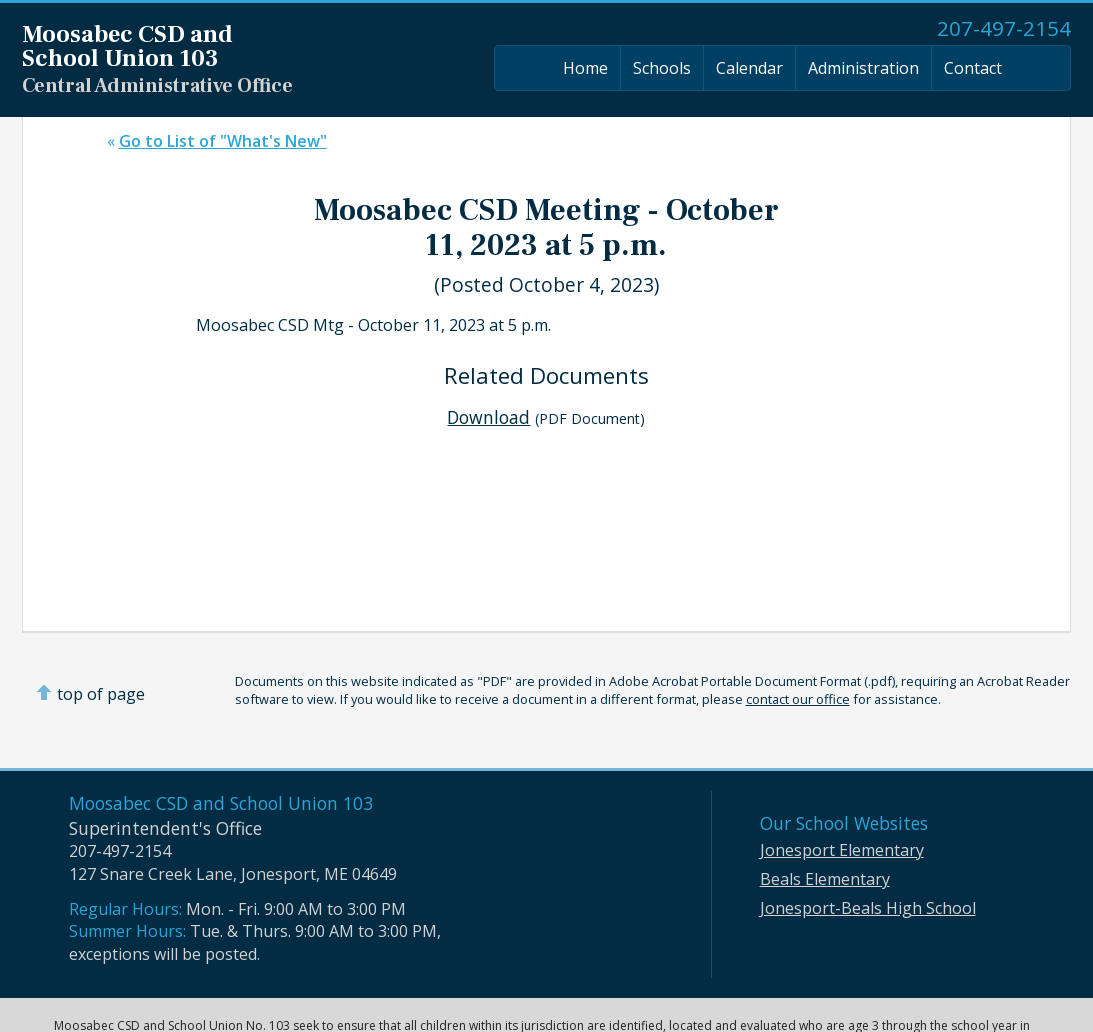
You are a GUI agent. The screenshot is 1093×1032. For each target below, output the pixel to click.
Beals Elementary (825, 879)
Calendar (749, 68)
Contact (973, 68)
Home (585, 68)
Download (488, 417)
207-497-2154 (1004, 28)
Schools (662, 68)
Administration (863, 68)
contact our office (798, 699)
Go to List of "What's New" (223, 141)
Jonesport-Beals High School (868, 908)
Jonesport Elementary (842, 850)
